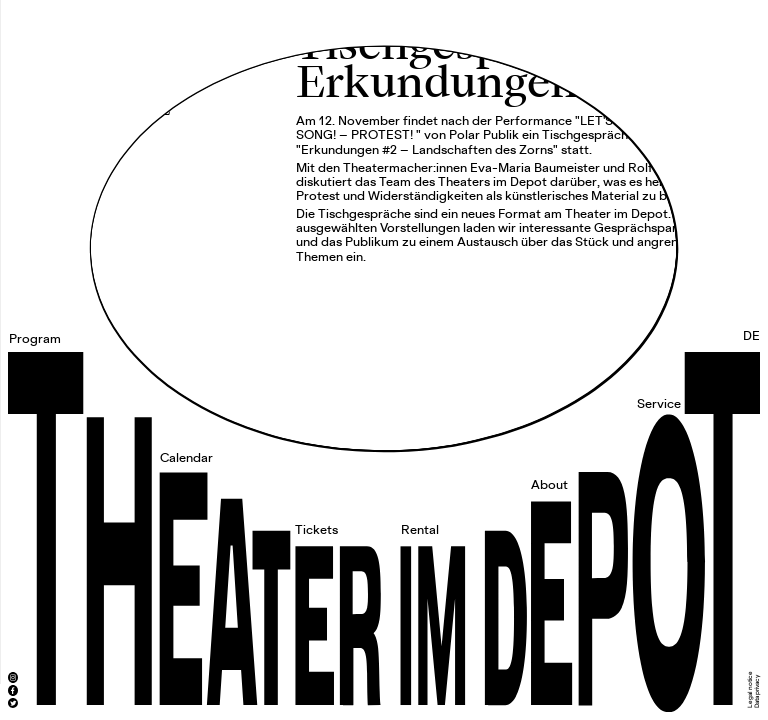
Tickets (316, 530)
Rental (420, 530)
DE (751, 336)
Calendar (186, 458)
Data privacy (757, 691)
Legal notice (750, 689)
